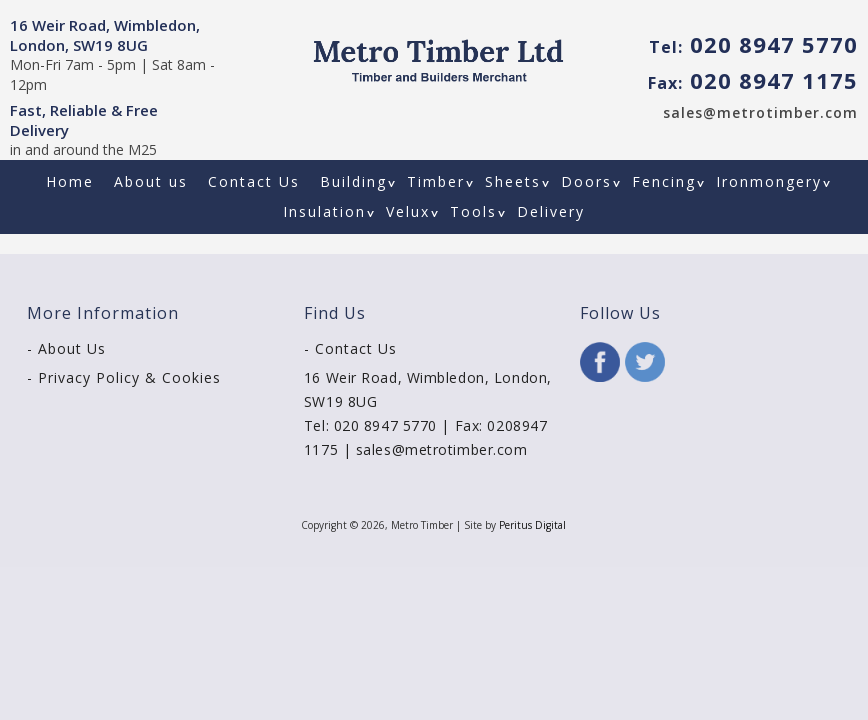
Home (70, 181)
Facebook (600, 362)
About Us (72, 348)
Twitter (645, 362)
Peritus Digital (532, 525)
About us (151, 181)
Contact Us (254, 181)
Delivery (551, 211)
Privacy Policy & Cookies (129, 377)
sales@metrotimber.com (760, 112)
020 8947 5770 (753, 44)
